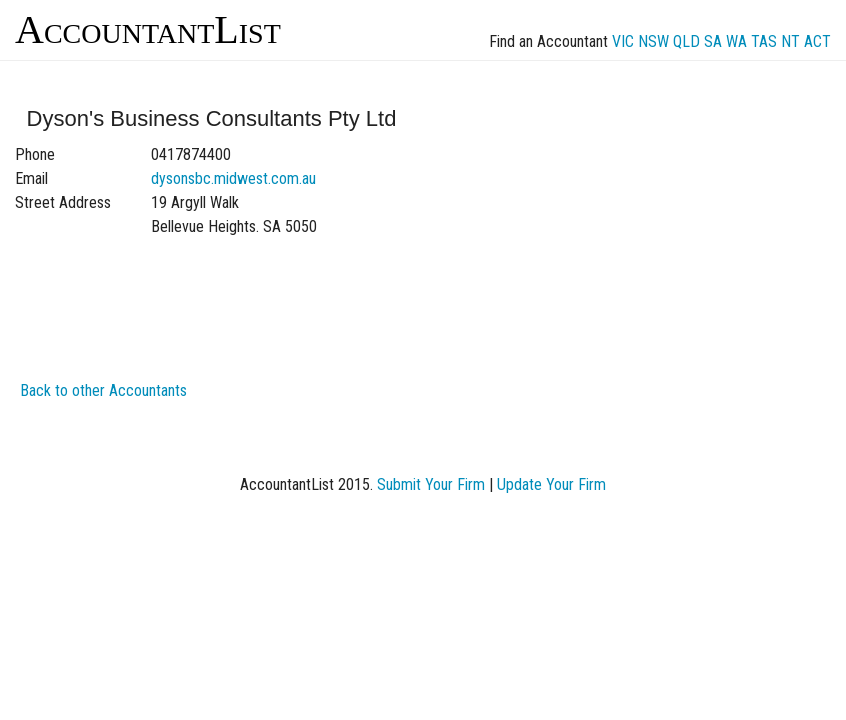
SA (713, 41)
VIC (623, 41)
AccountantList (148, 29)
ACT (817, 41)
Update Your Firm (551, 484)
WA (736, 41)
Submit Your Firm (431, 484)
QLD (686, 41)
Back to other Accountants (103, 390)
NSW (653, 41)
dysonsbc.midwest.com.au (233, 178)
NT (790, 41)
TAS (764, 41)
